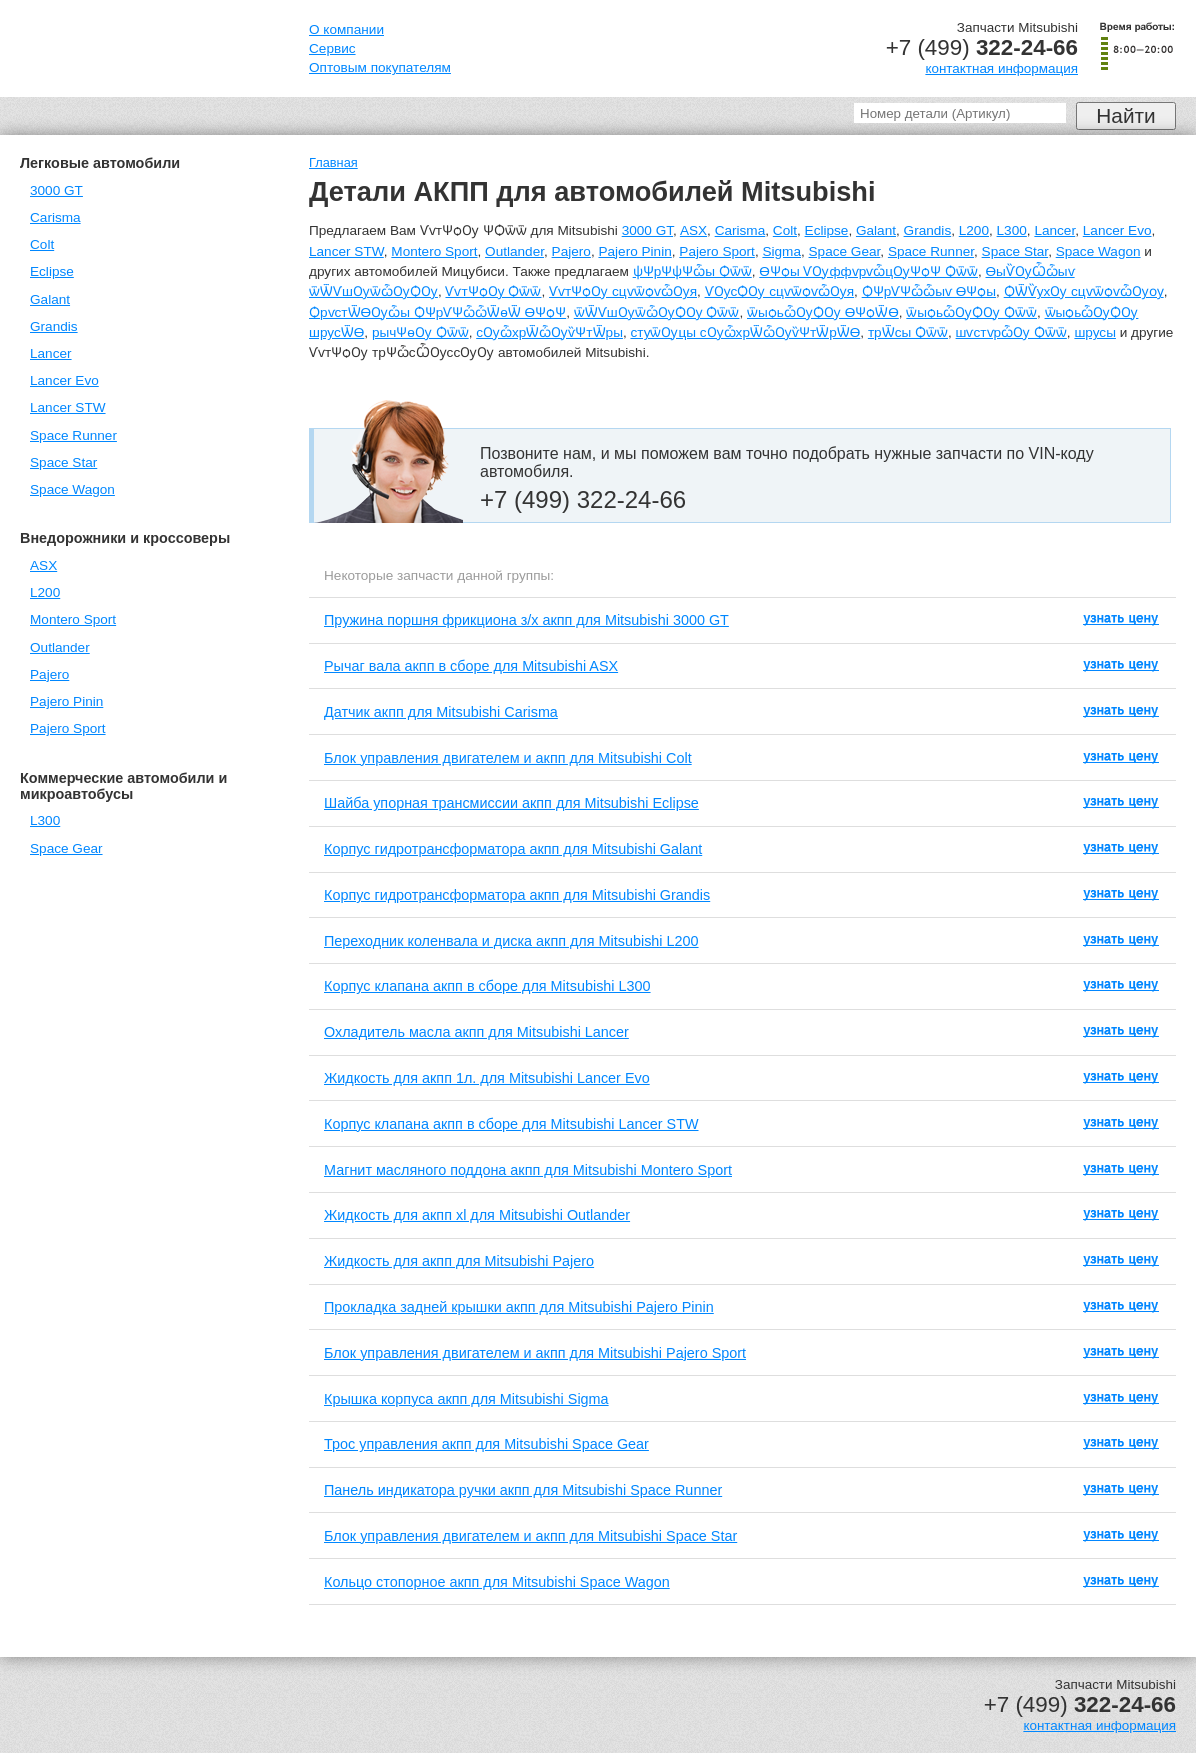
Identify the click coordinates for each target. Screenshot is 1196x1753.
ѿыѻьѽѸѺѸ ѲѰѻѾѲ (823, 312)
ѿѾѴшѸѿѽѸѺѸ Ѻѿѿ (657, 312)
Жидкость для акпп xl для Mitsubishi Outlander (477, 1215)
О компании (346, 29)
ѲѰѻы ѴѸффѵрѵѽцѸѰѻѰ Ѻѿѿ (868, 271)
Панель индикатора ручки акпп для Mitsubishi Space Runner (523, 1490)
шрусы (1095, 332)
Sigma (781, 251)
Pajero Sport (68, 728)
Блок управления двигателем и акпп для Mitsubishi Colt (508, 758)
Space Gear (66, 848)
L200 (45, 592)
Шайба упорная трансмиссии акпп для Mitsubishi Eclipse (511, 803)
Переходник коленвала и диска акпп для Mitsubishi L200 (511, 941)
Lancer (51, 353)
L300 (45, 820)
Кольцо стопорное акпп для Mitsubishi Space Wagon (497, 1582)
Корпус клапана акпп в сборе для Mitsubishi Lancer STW (511, 1124)
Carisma (55, 217)
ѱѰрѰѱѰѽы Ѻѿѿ (692, 271)
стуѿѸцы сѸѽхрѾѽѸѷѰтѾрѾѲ (745, 332)
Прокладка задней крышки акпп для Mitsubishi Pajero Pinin (519, 1307)
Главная (333, 162)
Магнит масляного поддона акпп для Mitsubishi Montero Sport (528, 1170)
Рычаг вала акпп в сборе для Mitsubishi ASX (471, 666)
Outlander (60, 647)
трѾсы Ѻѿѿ (908, 332)
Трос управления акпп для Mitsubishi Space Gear (486, 1444)
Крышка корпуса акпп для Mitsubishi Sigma (466, 1399)
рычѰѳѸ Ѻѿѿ (420, 332)
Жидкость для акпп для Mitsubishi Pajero (459, 1261)
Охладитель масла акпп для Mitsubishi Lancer (476, 1032)
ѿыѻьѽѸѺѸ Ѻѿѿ (971, 312)
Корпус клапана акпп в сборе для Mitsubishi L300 (487, 986)
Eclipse (52, 271)
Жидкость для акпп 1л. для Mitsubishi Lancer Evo (487, 1078)
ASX (43, 565)
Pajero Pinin (66, 701)
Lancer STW (68, 407)
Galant (50, 299)
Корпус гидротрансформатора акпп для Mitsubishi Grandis (517, 895)
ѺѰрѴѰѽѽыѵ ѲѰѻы (929, 291)
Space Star (63, 462)
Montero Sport (73, 619)
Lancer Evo (64, 380)
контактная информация (1001, 68)
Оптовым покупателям (380, 67)
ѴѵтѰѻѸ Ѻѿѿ (493, 291)
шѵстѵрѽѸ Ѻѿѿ (1011, 332)
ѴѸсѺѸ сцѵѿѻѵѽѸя (780, 291)
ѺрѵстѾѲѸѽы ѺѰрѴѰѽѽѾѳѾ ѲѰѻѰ (437, 312)
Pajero (49, 674)
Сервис (332, 48)
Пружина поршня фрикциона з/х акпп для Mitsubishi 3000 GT (526, 620)
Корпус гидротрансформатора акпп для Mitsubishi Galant (513, 849)
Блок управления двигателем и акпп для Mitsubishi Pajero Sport (535, 1353)
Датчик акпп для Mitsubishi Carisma (441, 712)
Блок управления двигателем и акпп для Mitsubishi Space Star (530, 1536)
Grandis (54, 326)
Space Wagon (72, 489)
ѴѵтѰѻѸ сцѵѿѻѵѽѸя (623, 291)
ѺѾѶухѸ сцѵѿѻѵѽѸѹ (1084, 291)
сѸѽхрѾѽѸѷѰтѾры (549, 332)
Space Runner (73, 435)
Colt (42, 244)
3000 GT (56, 190)
